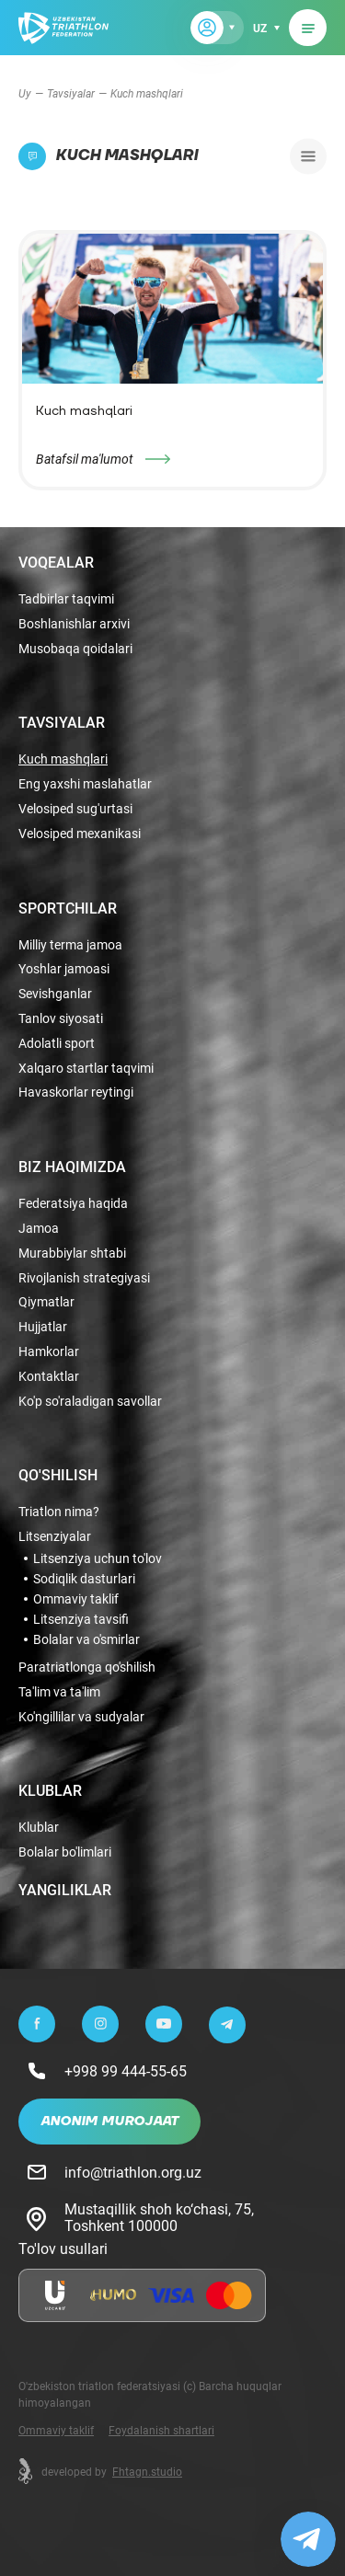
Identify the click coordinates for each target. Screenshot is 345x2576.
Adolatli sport (56, 1044)
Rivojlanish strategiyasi (84, 1278)
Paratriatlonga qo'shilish (86, 1667)
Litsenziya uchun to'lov (97, 1558)
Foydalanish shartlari (161, 2429)
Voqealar (56, 562)
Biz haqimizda (72, 1166)
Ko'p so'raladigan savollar (90, 1401)
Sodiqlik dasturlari (84, 1578)
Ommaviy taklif (76, 1599)
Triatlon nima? (58, 1512)
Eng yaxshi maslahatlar (85, 784)
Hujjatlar (42, 1327)
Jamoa (38, 1228)
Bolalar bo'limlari (64, 1852)
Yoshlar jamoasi (63, 969)
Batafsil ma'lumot (84, 458)
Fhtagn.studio (147, 2471)
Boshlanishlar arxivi (74, 624)
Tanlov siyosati (60, 1019)
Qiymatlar (46, 1302)
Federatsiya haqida (73, 1204)
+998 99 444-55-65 (125, 2070)
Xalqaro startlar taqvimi (86, 1068)
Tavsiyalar (71, 92)
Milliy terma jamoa (70, 945)
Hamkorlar (48, 1352)
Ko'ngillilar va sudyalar (81, 1717)
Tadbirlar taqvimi (66, 599)
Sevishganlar (55, 994)
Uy (24, 92)
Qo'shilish (58, 1474)
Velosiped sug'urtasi (75, 809)
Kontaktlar (48, 1377)
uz (260, 27)
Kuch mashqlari (63, 759)
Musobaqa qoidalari (75, 649)
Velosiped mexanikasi (79, 834)
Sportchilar (67, 908)
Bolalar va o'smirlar (86, 1639)
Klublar (50, 1790)
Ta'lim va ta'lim (59, 1692)
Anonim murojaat (109, 2121)
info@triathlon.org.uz (132, 2171)
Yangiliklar (64, 1889)
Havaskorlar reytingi (75, 1092)
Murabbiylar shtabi (72, 1253)
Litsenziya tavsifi (81, 1619)
